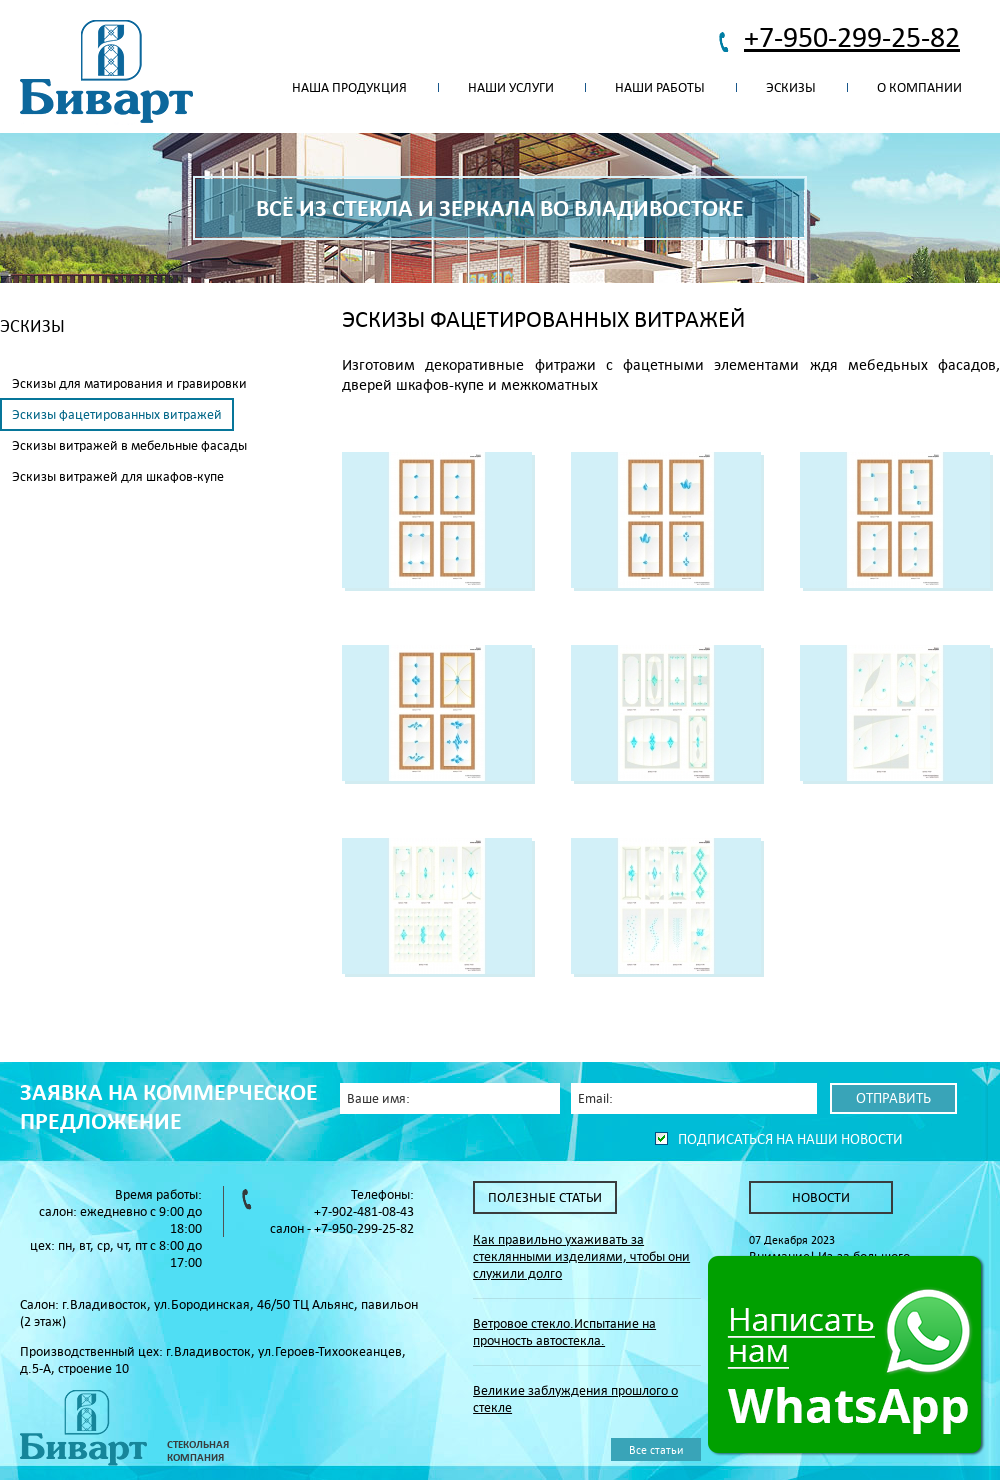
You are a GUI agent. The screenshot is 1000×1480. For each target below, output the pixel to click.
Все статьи (656, 1449)
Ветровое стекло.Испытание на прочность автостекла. (564, 1332)
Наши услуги (511, 87)
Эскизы (791, 87)
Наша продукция (349, 87)
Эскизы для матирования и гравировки (129, 383)
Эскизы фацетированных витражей (117, 414)
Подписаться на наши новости (790, 1139)
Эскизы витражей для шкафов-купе (118, 476)
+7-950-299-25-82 (852, 36)
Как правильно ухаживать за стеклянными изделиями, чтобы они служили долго (581, 1256)
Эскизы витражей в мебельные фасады (129, 445)
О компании (919, 87)
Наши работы (660, 87)
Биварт (106, 72)
